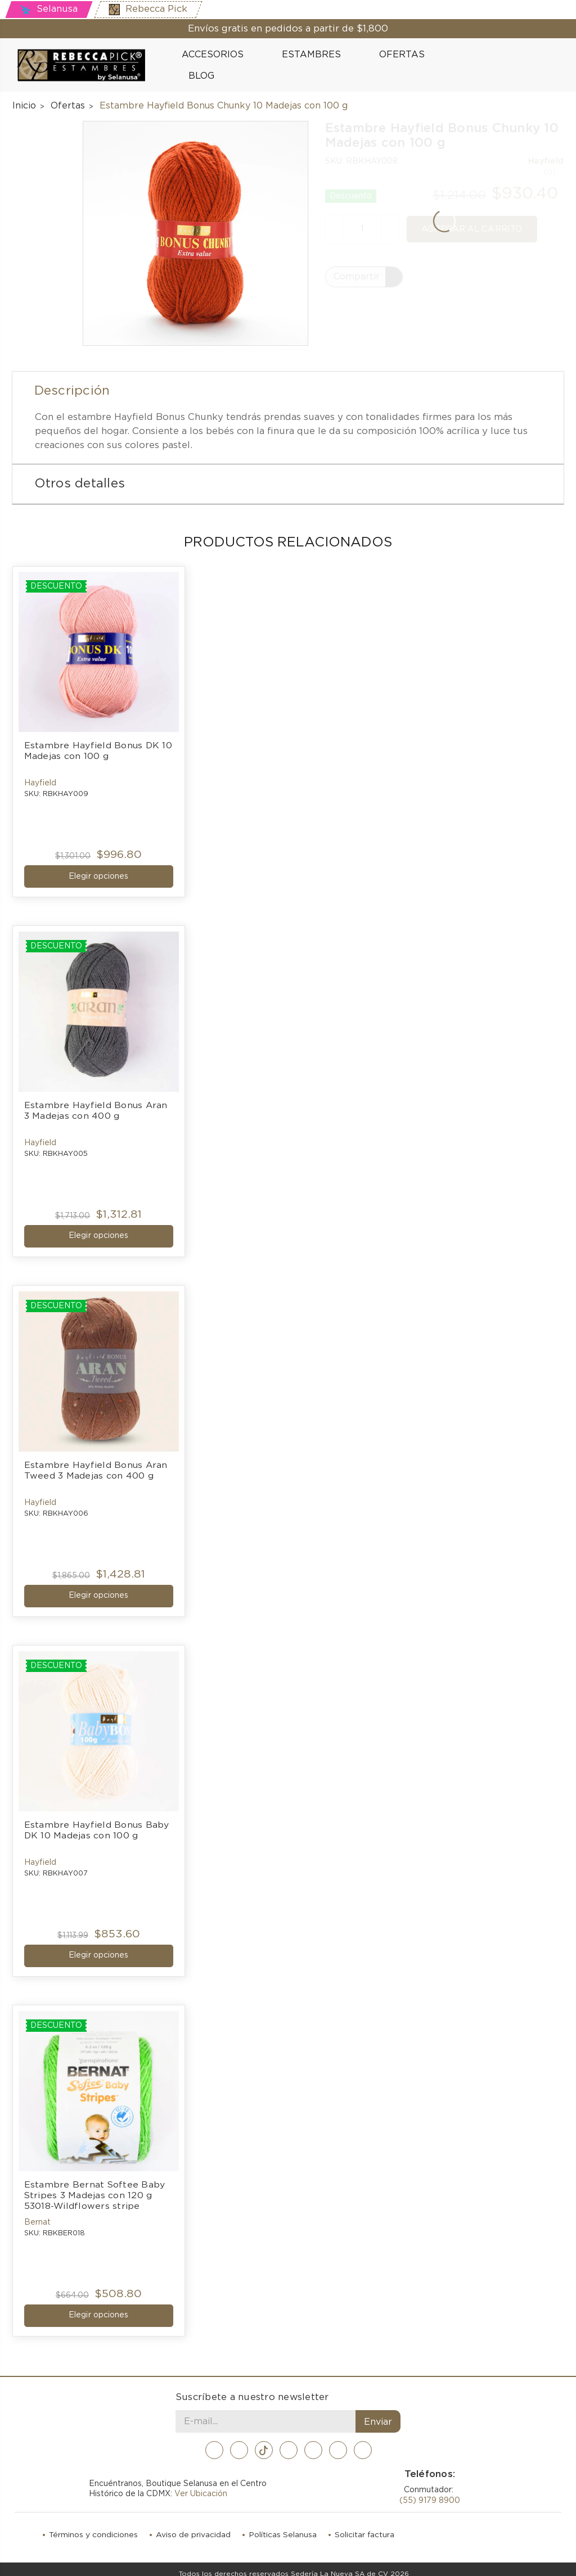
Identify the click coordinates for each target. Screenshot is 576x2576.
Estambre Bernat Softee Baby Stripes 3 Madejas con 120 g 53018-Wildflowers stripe (96, 2187)
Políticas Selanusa (283, 2525)
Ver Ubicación (200, 2484)
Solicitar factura (365, 2525)
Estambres (316, 54)
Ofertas (402, 54)
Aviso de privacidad (193, 2525)
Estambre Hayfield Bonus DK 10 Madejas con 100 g (98, 751)
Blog (195, 75)
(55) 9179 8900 (429, 2491)
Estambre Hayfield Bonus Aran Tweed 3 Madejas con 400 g (97, 1466)
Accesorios (217, 54)
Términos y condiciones (93, 2525)
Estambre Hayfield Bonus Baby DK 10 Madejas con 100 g (98, 1824)
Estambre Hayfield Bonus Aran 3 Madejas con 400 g (97, 1109)
